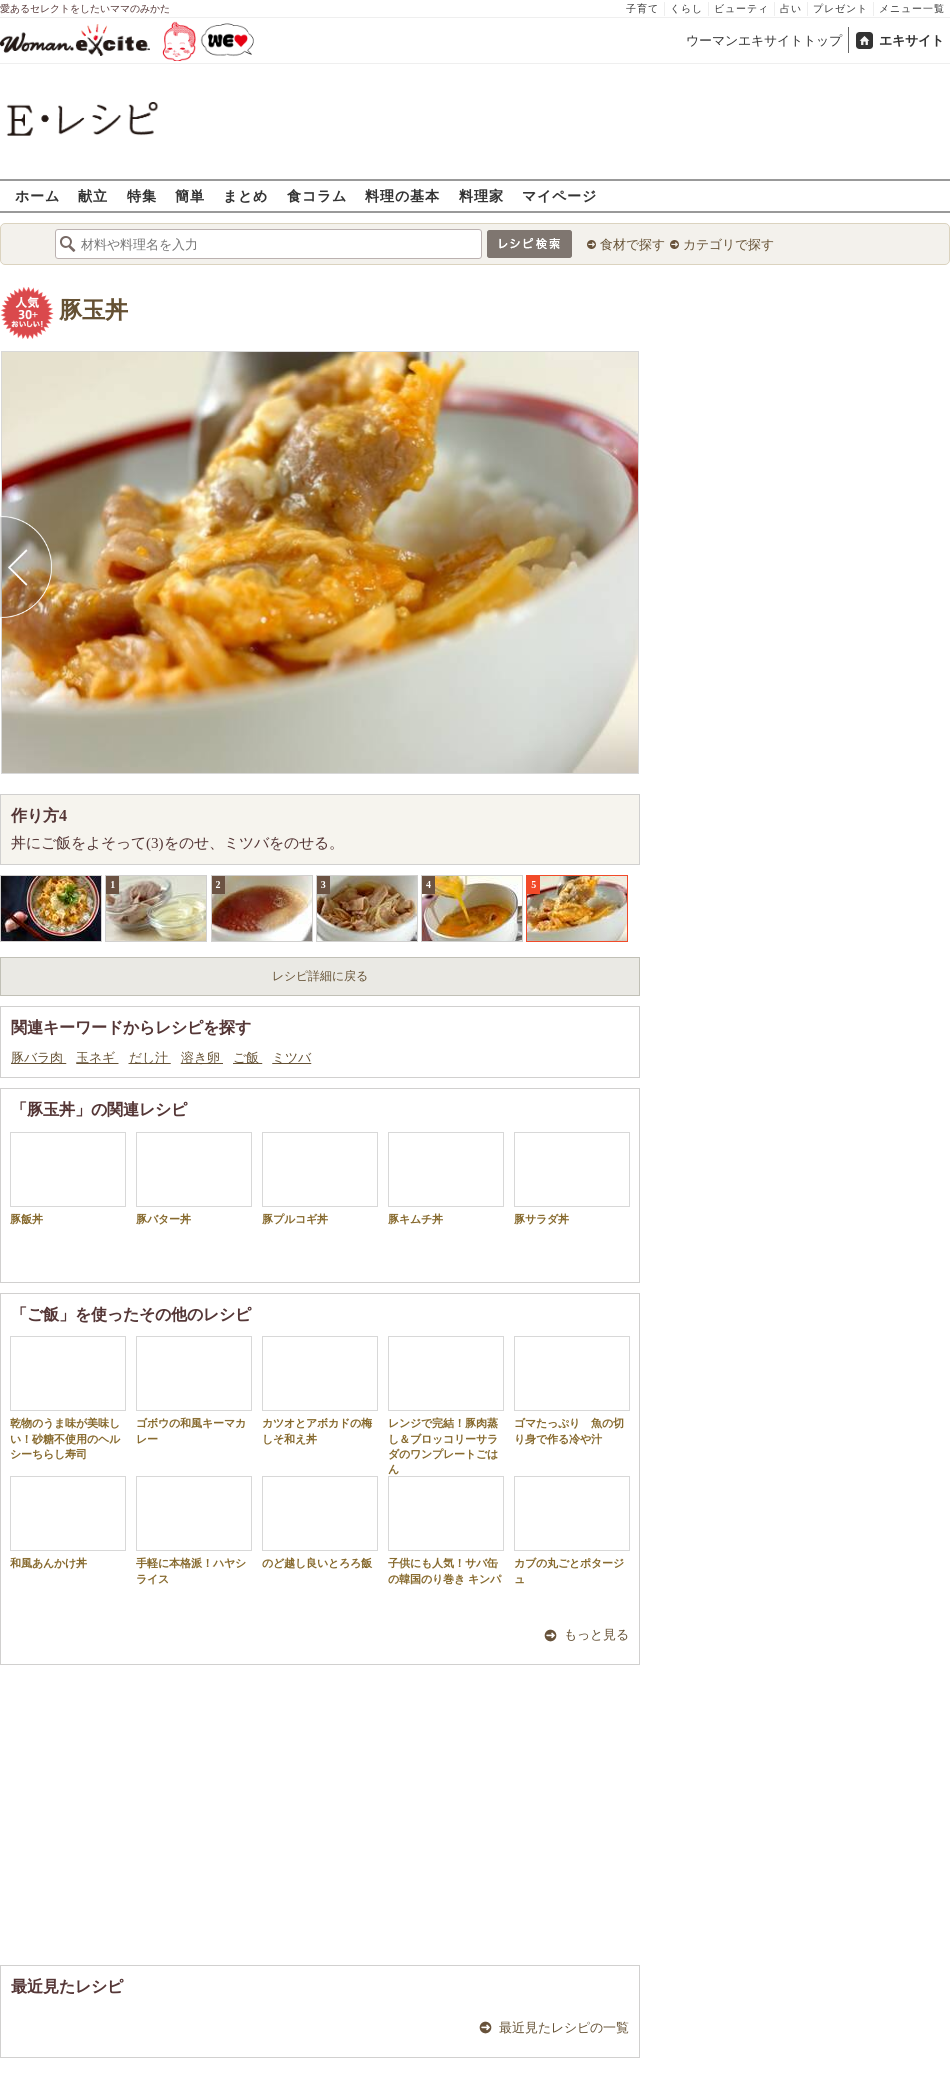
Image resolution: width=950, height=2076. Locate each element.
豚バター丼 (194, 1178)
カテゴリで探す (728, 244)
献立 (93, 195)
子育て (642, 8)
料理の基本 (402, 195)
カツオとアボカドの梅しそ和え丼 (320, 1390)
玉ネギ (97, 1057)
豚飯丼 (68, 1178)
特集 (142, 195)
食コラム (317, 195)
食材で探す (632, 244)
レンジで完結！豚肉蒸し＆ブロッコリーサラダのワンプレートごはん (446, 1405)
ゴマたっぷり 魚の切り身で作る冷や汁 (572, 1390)
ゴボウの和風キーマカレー (194, 1390)
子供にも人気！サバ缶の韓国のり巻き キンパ (446, 1530)
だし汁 (150, 1057)
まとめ (245, 195)
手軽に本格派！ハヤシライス (194, 1530)
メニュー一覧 (912, 8)
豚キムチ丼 (446, 1178)
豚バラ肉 (38, 1057)
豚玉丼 (93, 310)
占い (791, 8)
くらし (686, 8)
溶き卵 (202, 1057)
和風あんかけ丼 (68, 1522)
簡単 (190, 195)
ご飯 (247, 1057)
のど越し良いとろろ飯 (320, 1522)
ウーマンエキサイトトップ (764, 40)
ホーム (37, 195)
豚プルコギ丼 (320, 1178)
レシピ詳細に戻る (320, 976)
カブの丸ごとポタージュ (572, 1530)
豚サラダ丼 (572, 1178)
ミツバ (291, 1057)
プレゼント (840, 8)
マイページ (559, 195)
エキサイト (911, 40)
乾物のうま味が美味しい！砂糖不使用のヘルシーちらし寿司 (68, 1398)
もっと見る (596, 1634)
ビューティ (741, 8)
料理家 (481, 195)
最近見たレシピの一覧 (564, 2027)
